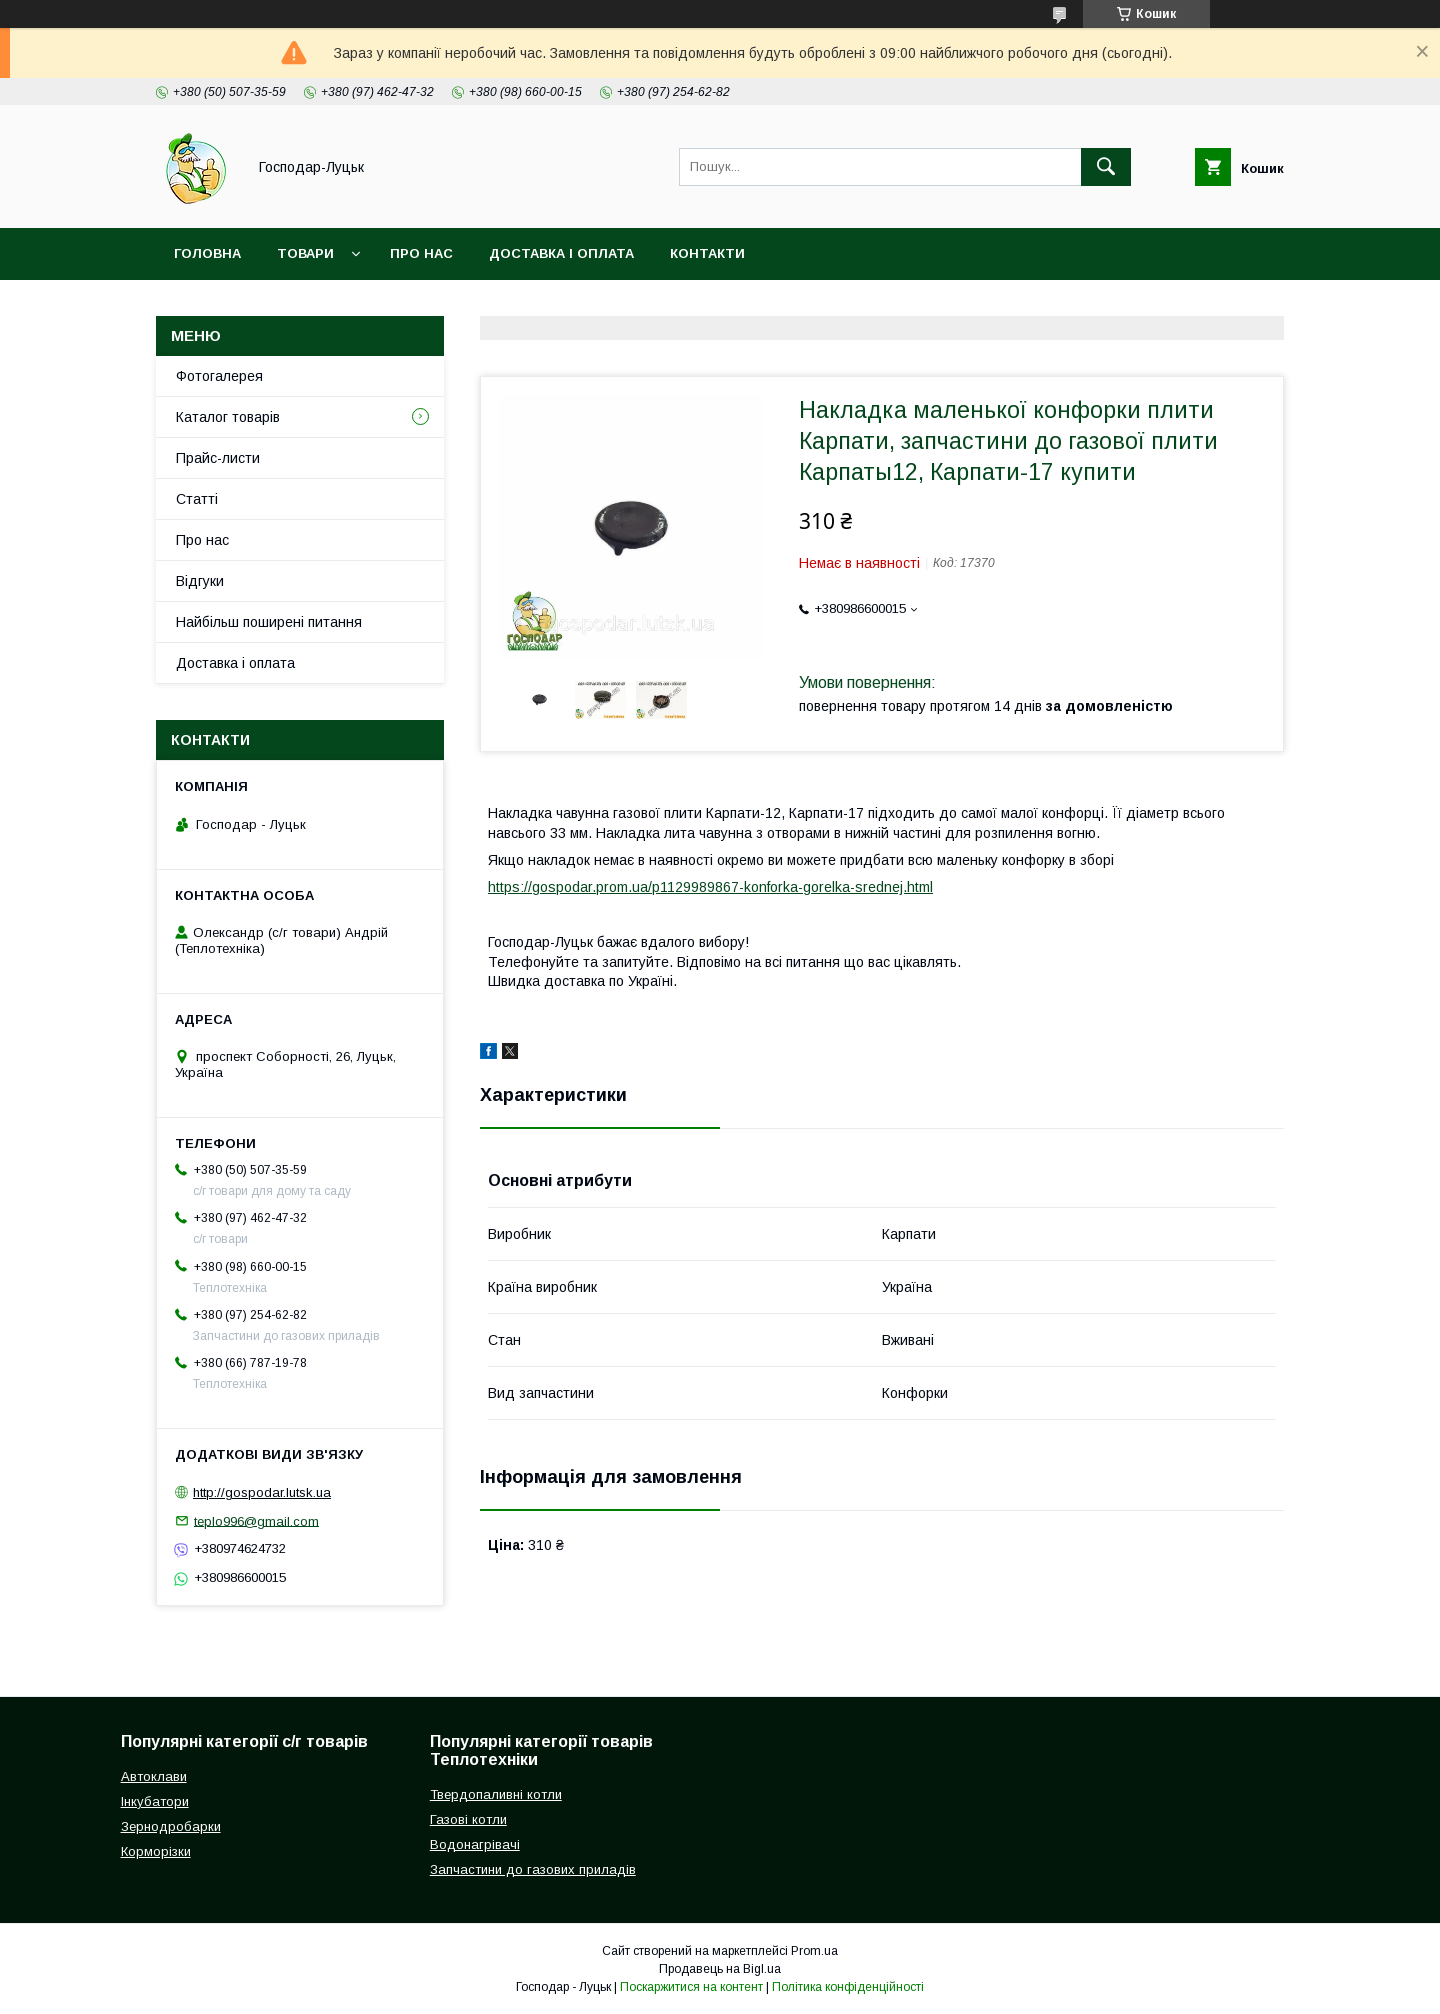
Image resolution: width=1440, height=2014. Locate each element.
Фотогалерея (219, 376)
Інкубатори (155, 1801)
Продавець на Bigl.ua (720, 1969)
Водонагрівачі (475, 1844)
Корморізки (156, 1851)
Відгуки (200, 581)
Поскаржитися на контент (691, 1987)
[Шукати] (1106, 167)
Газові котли (468, 1819)
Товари (305, 253)
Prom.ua (814, 1951)
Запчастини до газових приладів (533, 1869)
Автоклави (154, 1776)
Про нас (421, 253)
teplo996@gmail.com (256, 1520)
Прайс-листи (218, 458)
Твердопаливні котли (496, 1794)
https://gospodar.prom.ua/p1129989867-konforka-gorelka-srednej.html (710, 887)
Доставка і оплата (561, 253)
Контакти (707, 253)
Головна (207, 253)
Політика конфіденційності (848, 1987)
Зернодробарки (171, 1826)
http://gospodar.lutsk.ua (262, 1492)
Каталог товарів (228, 417)
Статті (197, 499)
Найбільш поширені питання (269, 622)
